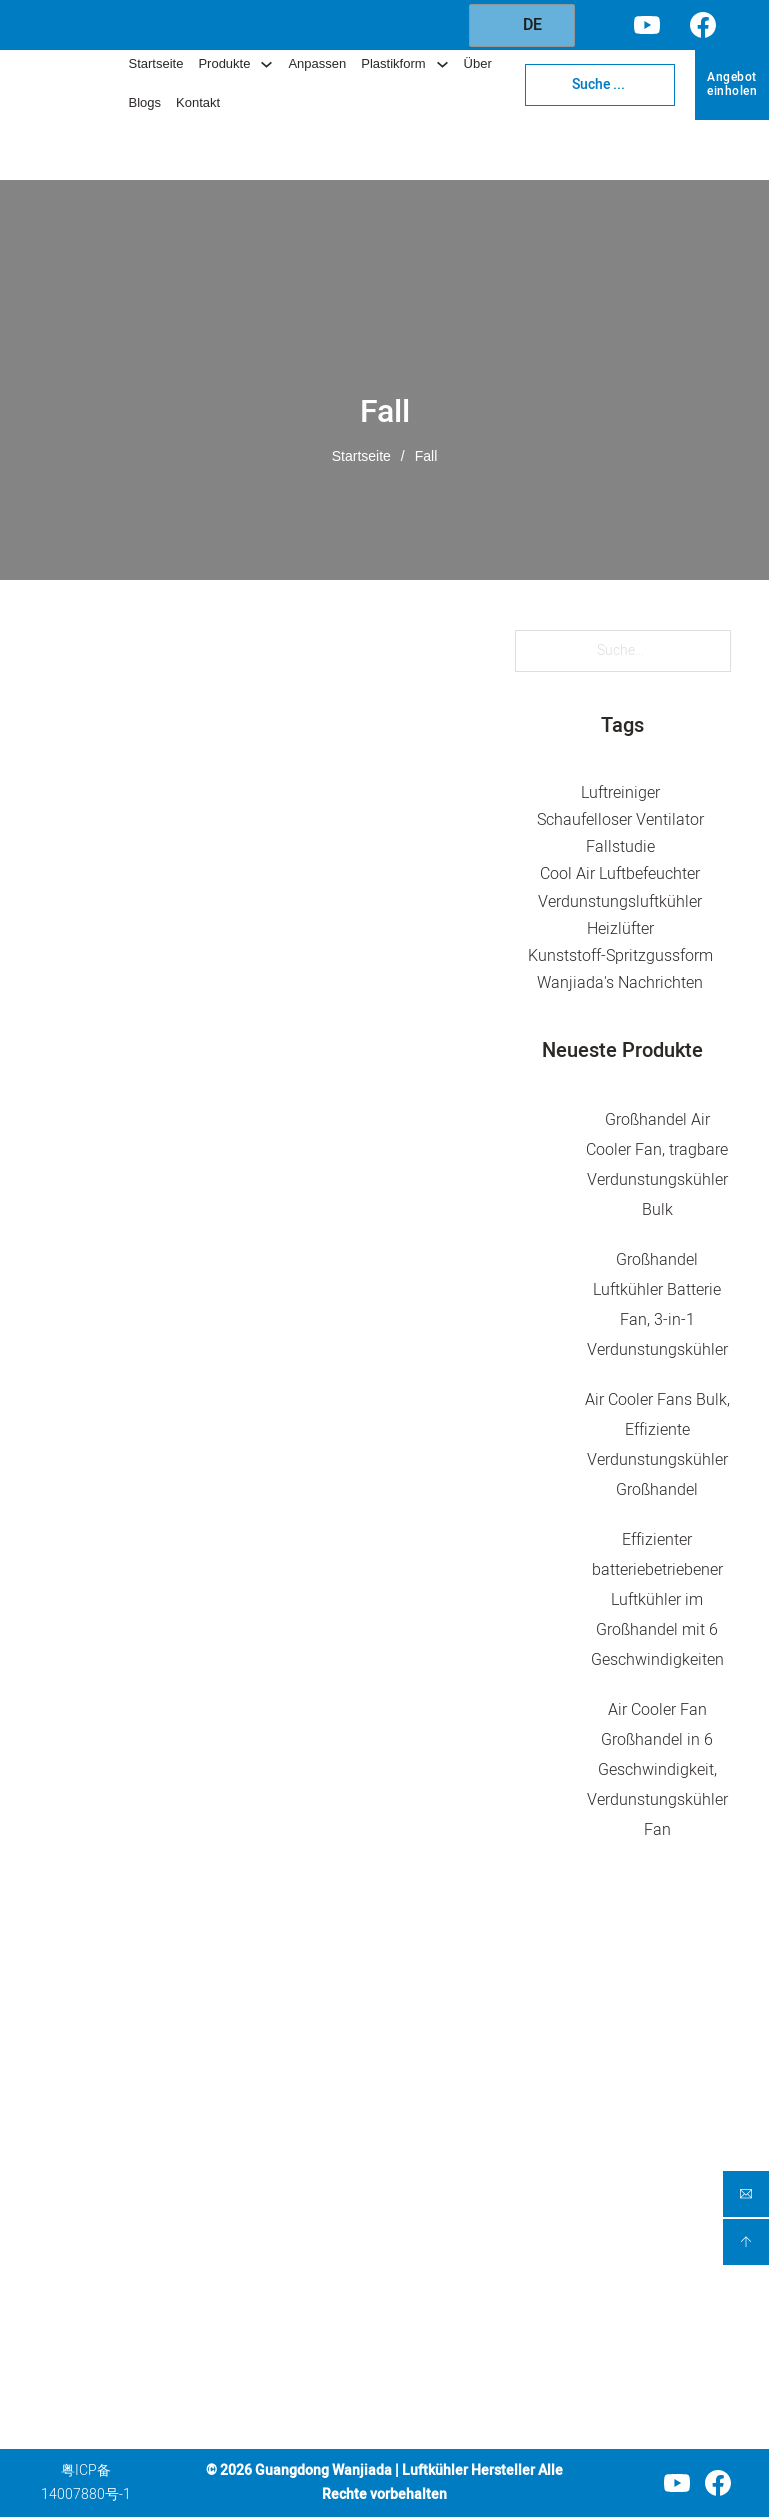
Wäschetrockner (330, 2265)
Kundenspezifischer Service (483, 2123)
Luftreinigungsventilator (341, 2082)
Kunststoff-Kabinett (341, 2299)
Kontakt (198, 103)
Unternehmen (473, 2007)
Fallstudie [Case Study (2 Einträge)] (620, 847)
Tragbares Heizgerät (311, 2220)
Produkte (224, 63)
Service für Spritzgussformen (479, 2181)
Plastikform (393, 63)
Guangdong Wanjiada (323, 2470)
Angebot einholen (732, 84)
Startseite (155, 63)
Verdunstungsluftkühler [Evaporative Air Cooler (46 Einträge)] (620, 902)
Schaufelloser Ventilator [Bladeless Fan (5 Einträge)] (620, 820)
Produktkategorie (341, 2009)
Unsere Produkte (475, 2078)
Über (478, 63)
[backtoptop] (746, 2242)
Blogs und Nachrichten (462, 2272)
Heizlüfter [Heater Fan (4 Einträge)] (620, 929)
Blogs (144, 103)
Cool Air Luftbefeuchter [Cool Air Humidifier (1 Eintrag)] (620, 875)
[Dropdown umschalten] (266, 64)
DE (520, 25)
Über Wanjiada (469, 2227)
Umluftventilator (329, 2116)
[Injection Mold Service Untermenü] (552, 2182)
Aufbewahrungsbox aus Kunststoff (340, 2345)
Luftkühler (310, 2049)
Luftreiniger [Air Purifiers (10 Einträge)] (620, 793)
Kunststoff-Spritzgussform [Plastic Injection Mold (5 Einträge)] (620, 956)
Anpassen (317, 63)
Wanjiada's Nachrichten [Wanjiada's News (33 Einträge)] (620, 983)
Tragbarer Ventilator (310, 2162)
